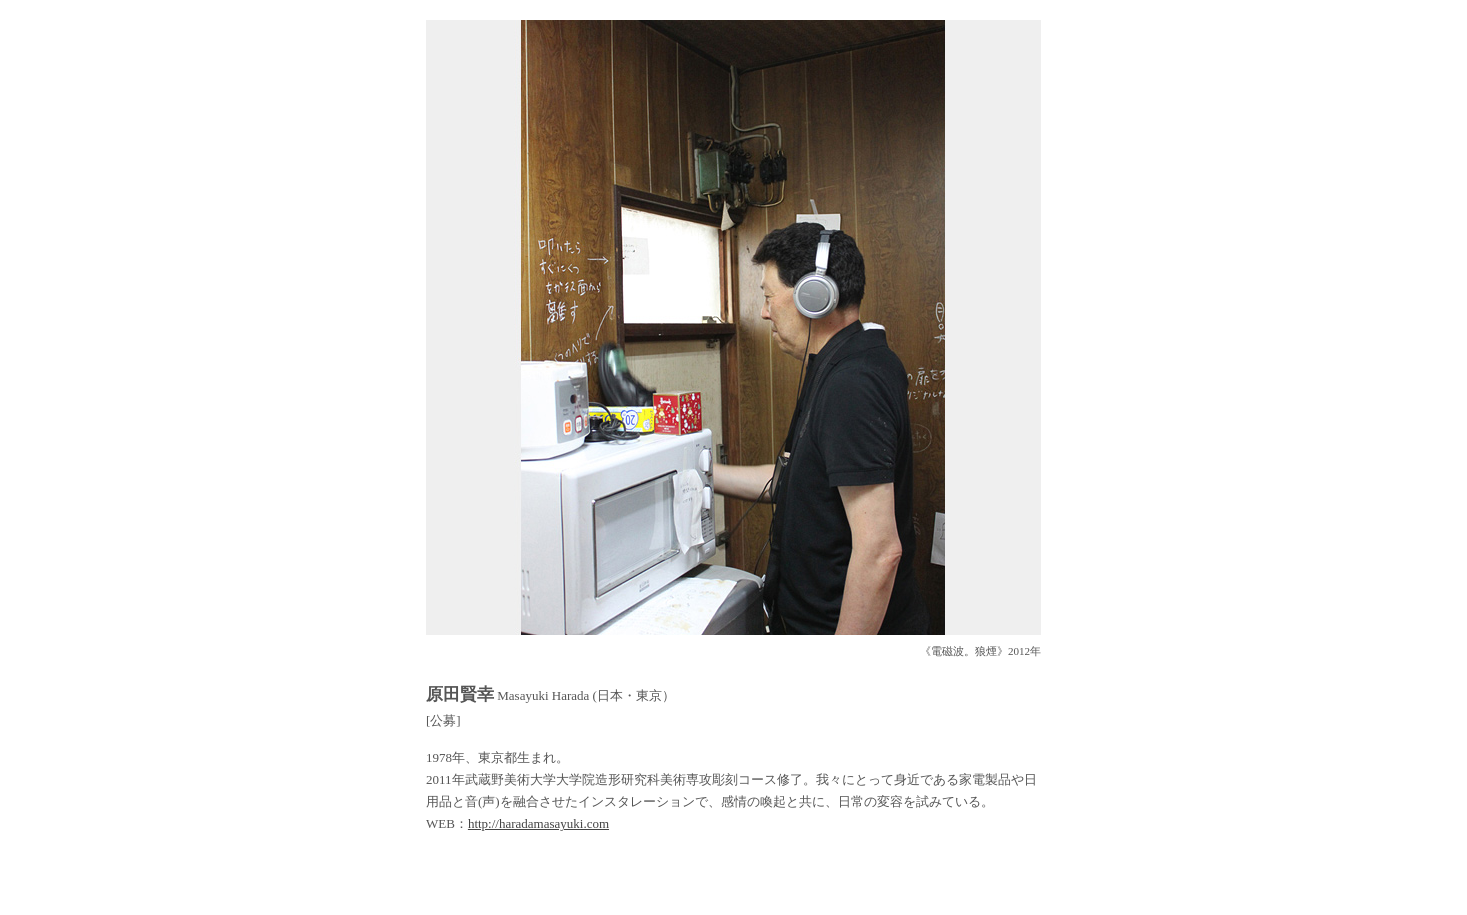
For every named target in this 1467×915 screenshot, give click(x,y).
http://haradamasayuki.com (538, 823)
